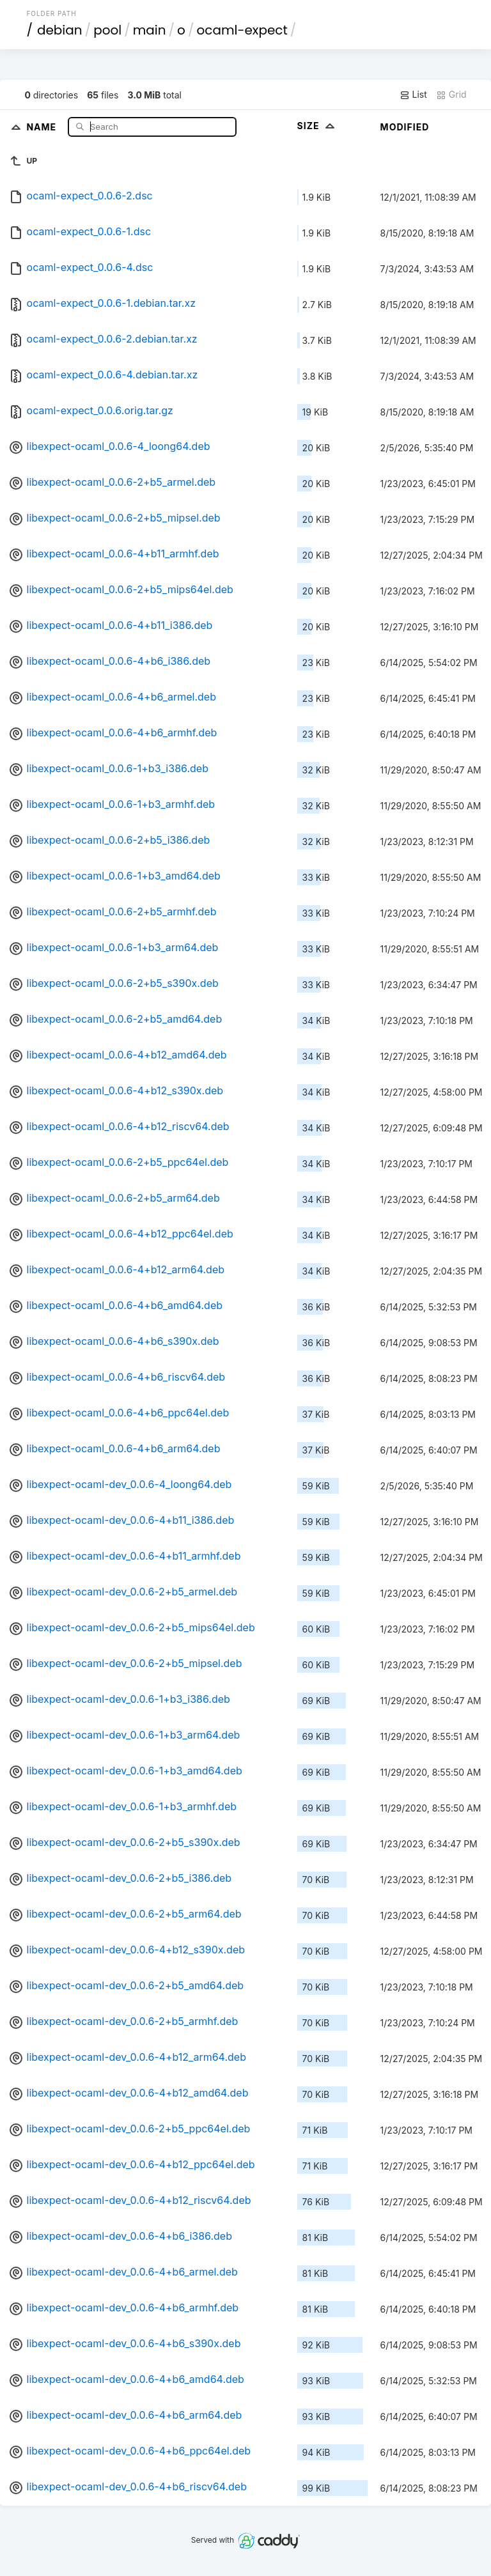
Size (317, 125)
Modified (405, 126)
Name (42, 126)
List (413, 94)
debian (59, 30)
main (149, 30)
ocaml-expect (241, 30)
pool (107, 30)
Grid (451, 94)
